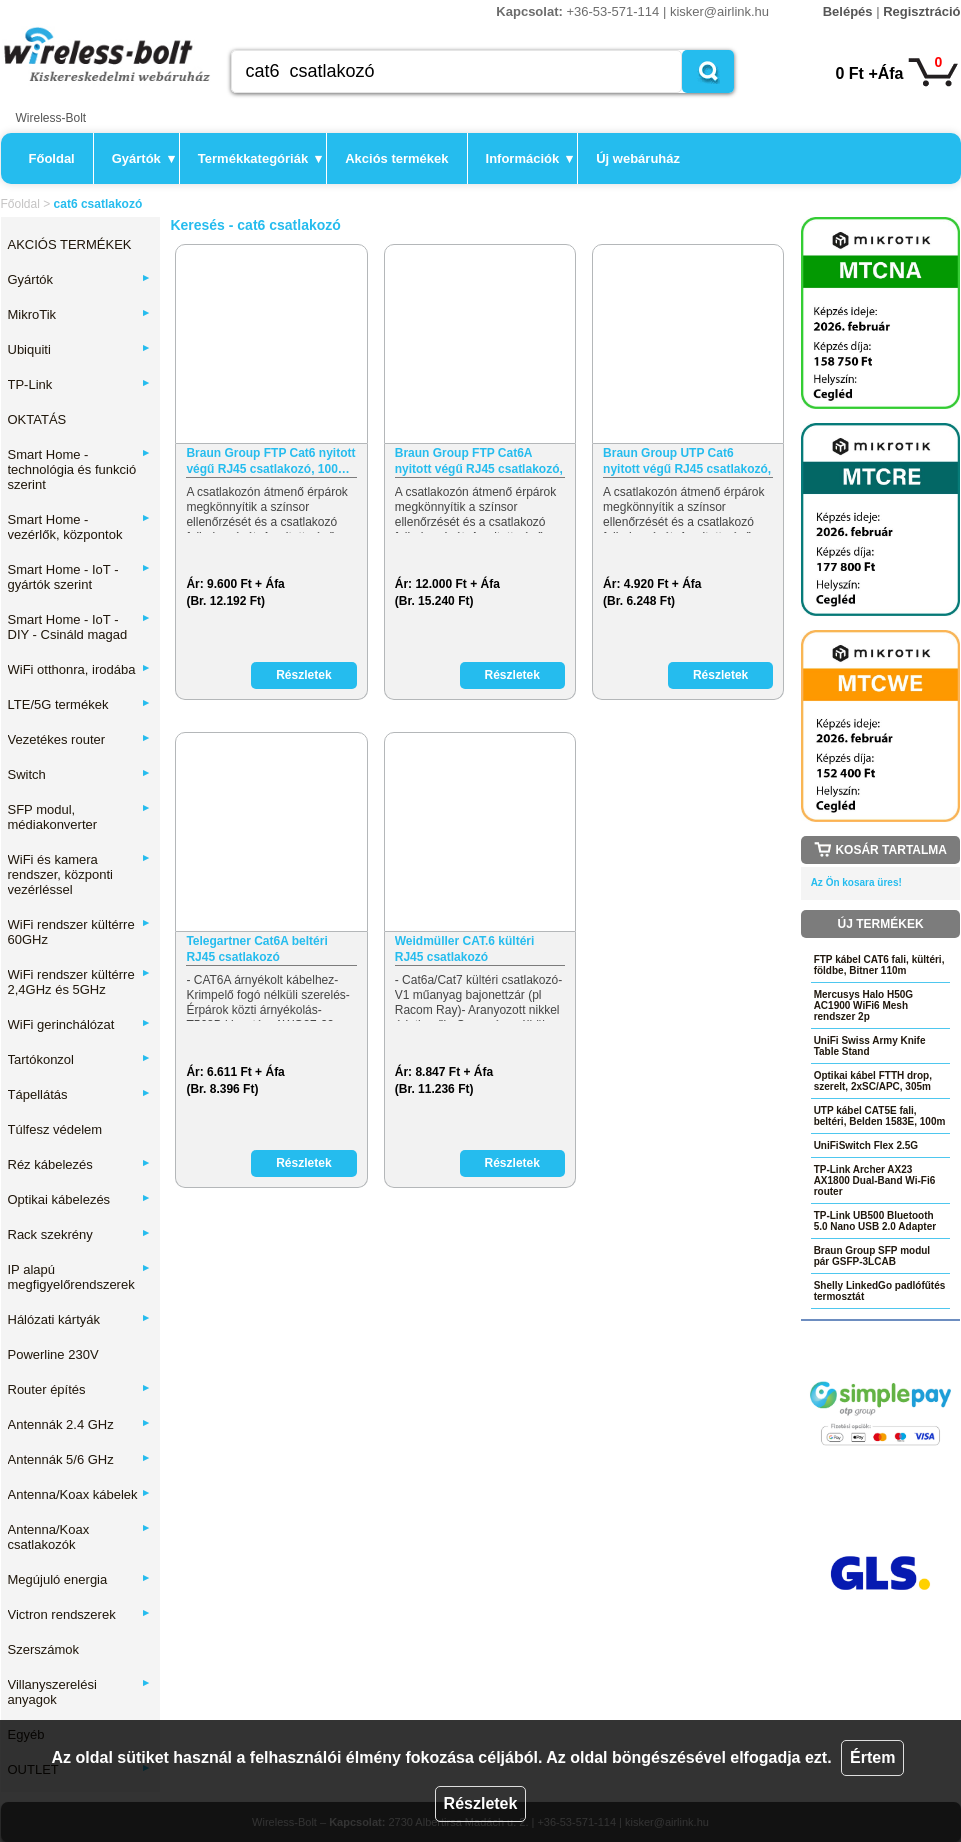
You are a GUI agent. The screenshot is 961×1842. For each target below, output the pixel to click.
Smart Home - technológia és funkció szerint (80, 469)
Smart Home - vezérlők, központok (80, 527)
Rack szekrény (80, 1234)
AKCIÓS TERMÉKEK (70, 244)
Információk (530, 158)
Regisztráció (921, 11)
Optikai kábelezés (80, 1199)
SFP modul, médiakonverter (80, 817)
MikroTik (80, 314)
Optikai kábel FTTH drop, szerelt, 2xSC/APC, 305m (873, 1081)
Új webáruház (638, 158)
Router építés (80, 1389)
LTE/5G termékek (80, 704)
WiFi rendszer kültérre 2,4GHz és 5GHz (80, 982)
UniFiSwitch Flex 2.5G (866, 1145)
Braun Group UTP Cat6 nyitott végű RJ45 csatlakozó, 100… (687, 461)
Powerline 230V (53, 1354)
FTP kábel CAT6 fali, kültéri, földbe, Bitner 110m (879, 965)
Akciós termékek (396, 158)
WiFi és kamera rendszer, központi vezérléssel (80, 874)
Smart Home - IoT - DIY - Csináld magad (80, 627)
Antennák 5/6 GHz (80, 1459)
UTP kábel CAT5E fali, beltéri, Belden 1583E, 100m (880, 1116)
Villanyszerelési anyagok (80, 1692)
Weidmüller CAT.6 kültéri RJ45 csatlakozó (465, 949)
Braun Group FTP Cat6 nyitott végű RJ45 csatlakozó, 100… (270, 461)
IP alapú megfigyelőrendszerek (80, 1277)
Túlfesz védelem (55, 1129)
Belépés (848, 11)
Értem (872, 1757)
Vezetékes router (80, 739)
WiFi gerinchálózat (80, 1024)
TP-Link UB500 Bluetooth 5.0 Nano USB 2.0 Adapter (875, 1221)
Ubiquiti (80, 349)
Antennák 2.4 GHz (80, 1424)
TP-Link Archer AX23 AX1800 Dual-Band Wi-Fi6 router (875, 1180)
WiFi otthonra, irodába (80, 669)
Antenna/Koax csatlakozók (80, 1537)
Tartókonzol (80, 1059)
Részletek (481, 1803)
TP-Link (80, 384)
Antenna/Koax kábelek (80, 1494)
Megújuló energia (80, 1579)
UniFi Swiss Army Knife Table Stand (870, 1046)
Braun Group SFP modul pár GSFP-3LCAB (872, 1256)
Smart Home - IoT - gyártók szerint (80, 577)
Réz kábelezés (80, 1164)
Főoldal (52, 158)
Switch (80, 774)
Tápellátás (80, 1094)
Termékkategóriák (260, 158)
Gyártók (143, 158)
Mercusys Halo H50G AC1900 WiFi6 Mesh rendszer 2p (864, 1005)
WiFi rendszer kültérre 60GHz (80, 932)
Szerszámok (44, 1649)
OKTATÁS (37, 419)
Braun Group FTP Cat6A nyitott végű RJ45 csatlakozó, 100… (479, 461)
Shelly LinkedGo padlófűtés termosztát (880, 1291)
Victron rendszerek (80, 1614)
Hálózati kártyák (80, 1319)
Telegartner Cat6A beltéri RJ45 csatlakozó (256, 949)
